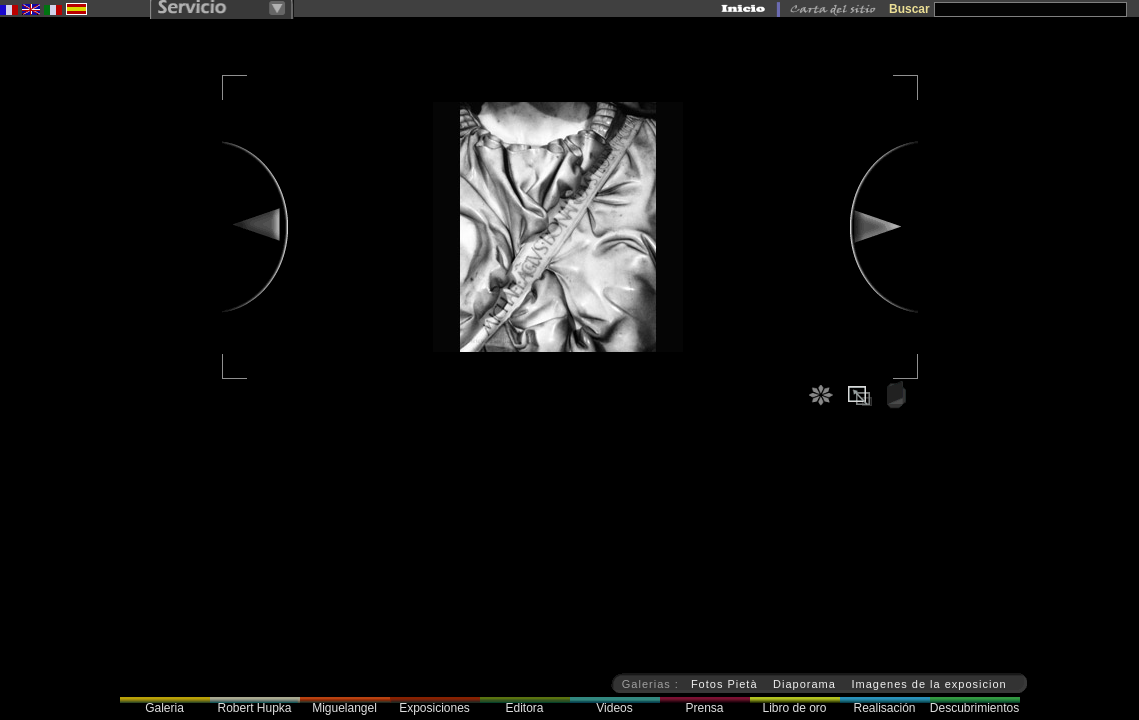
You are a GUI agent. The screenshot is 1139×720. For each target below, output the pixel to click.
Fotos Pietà (724, 684)
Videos (614, 708)
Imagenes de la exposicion (928, 684)
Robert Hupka (254, 708)
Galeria (164, 708)
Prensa (704, 708)
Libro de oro (794, 708)
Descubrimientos (974, 708)
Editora (524, 708)
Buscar (909, 9)
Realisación (884, 708)
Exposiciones (434, 708)
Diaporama (804, 684)
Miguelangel (344, 708)
